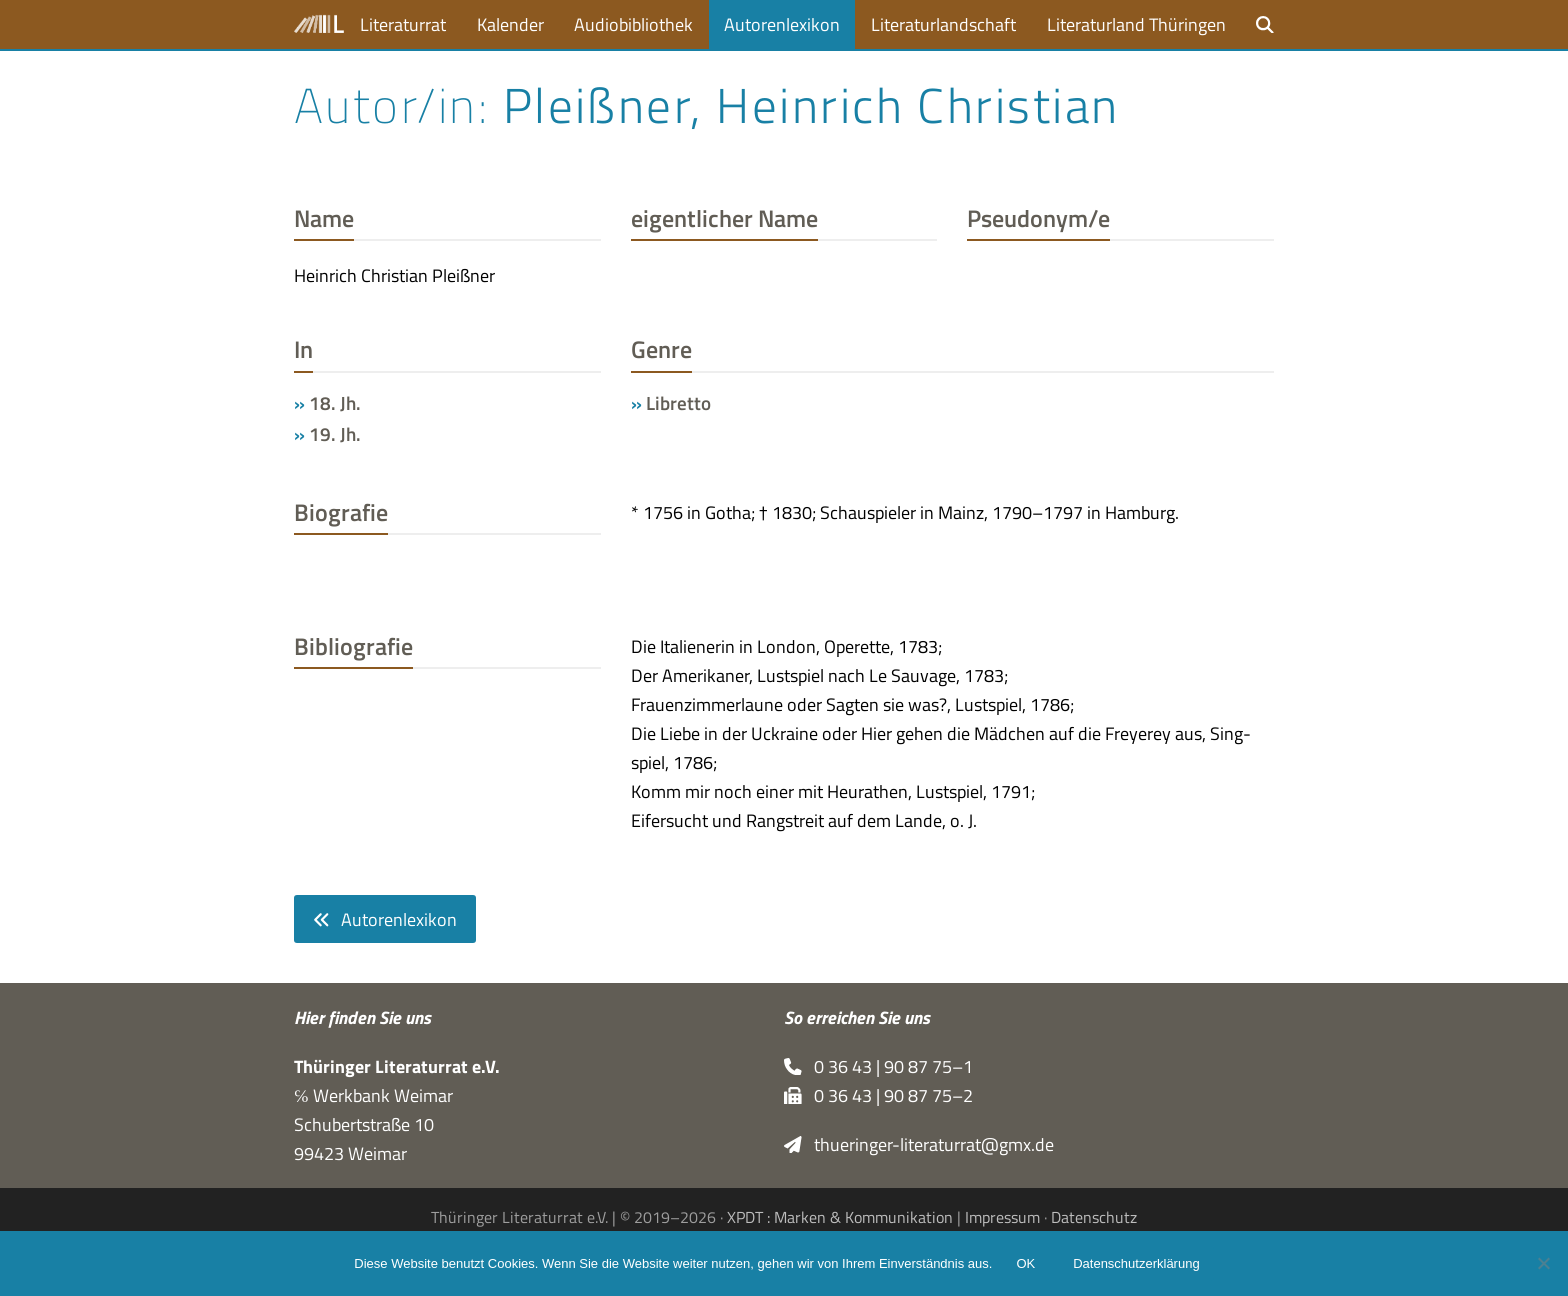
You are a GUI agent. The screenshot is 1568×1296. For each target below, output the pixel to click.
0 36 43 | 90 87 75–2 (878, 1095)
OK (1025, 1263)
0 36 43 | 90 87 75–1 (878, 1066)
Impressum (1002, 1217)
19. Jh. (335, 434)
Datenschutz (1094, 1217)
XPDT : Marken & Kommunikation (840, 1217)
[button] (1265, 24)
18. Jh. (335, 403)
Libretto (678, 403)
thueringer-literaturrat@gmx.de (919, 1144)
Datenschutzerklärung (1136, 1263)
